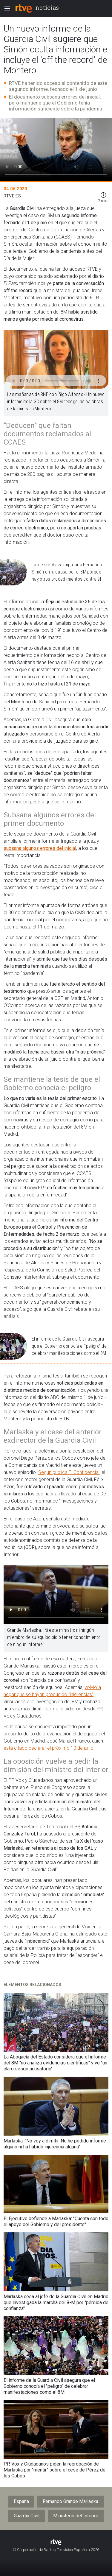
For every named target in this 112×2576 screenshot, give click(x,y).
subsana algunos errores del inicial (40, 848)
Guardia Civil (26, 2516)
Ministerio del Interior (75, 2516)
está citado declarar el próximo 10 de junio (48, 1748)
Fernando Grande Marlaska (70, 2501)
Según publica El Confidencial (68, 1472)
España (21, 2501)
